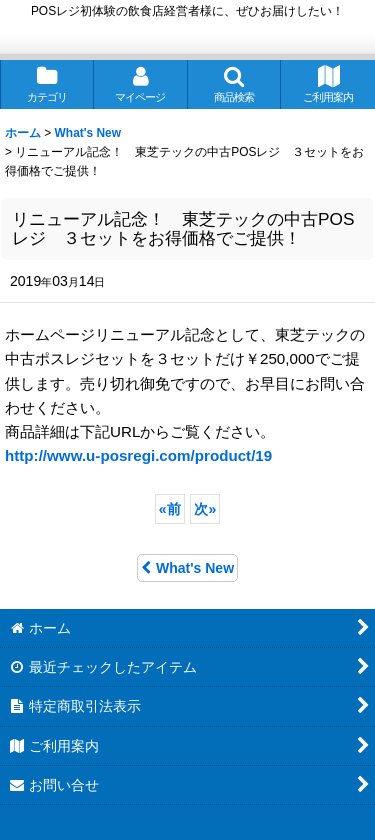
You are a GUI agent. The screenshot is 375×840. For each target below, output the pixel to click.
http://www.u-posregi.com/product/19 (138, 455)
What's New (187, 568)
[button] (235, 84)
